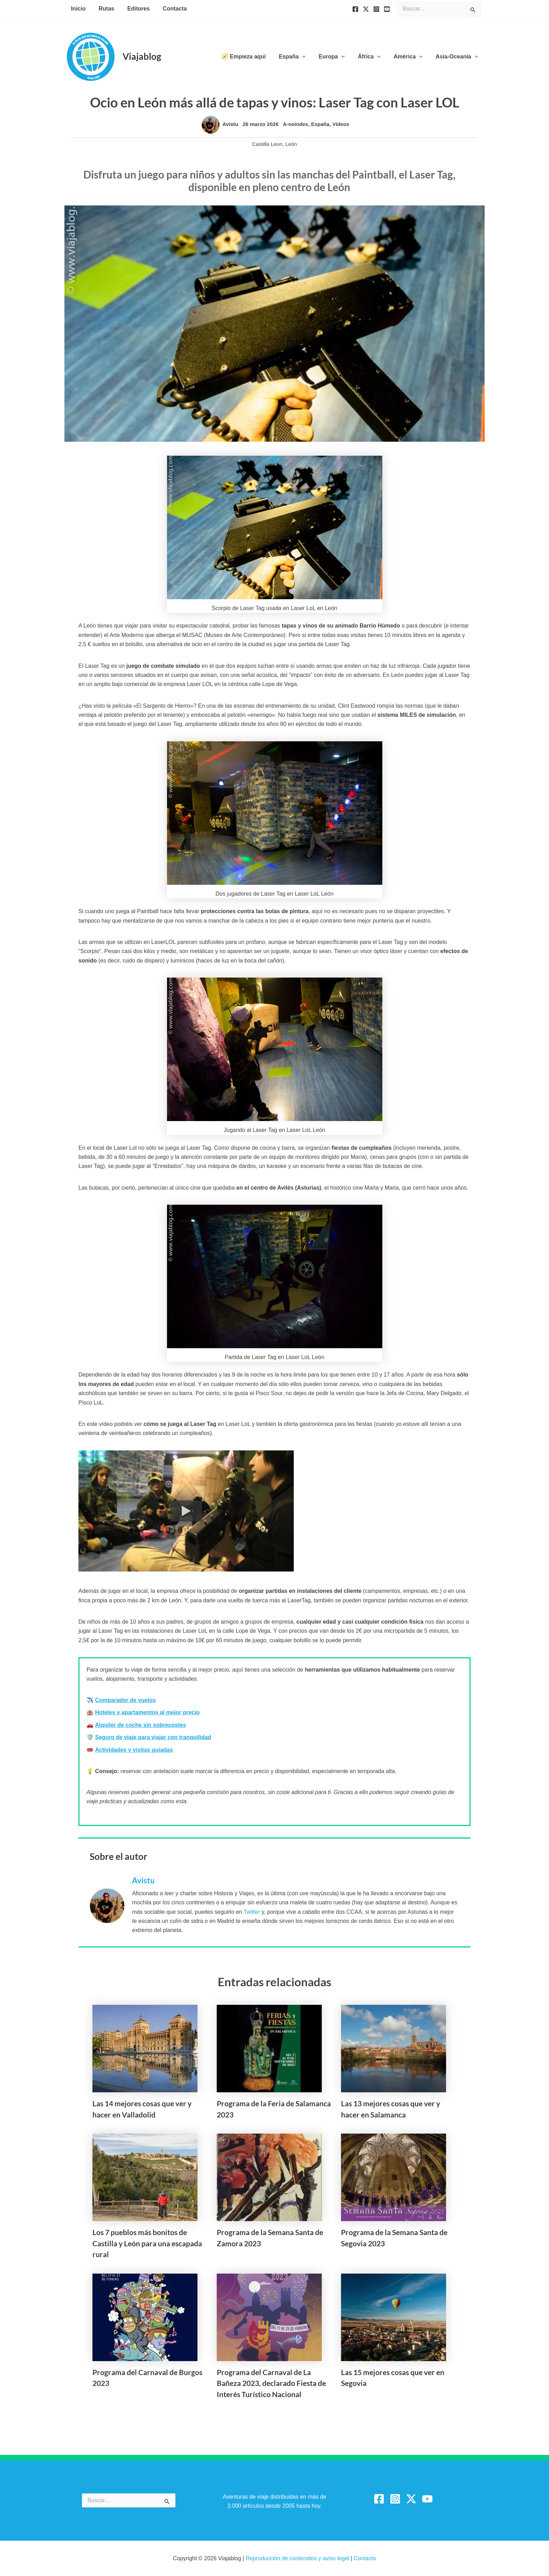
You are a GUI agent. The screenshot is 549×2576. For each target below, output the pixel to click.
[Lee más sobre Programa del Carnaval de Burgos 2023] (144, 2317)
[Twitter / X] (411, 2498)
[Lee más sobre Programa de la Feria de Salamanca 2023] (269, 2048)
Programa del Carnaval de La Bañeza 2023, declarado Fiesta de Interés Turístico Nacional (271, 2383)
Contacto (365, 2558)
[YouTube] (387, 9)
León (291, 144)
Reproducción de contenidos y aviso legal (298, 2558)
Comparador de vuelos (125, 1700)
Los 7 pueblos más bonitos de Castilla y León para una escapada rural (147, 2243)
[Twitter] (366, 9)
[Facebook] (355, 9)
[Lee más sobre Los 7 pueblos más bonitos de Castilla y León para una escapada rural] (144, 2177)
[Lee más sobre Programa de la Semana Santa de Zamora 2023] (269, 2177)
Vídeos (341, 124)
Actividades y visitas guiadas (134, 1750)
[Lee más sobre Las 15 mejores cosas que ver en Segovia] (393, 2317)
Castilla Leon (267, 144)
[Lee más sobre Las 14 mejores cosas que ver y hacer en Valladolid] (144, 2048)
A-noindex (295, 124)
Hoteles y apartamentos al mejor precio (147, 1712)
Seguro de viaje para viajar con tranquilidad (153, 1737)
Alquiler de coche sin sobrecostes (140, 1725)
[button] (310, 56)
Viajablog (142, 56)
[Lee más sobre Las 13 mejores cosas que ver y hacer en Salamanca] (393, 2048)
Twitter (251, 1912)
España (320, 124)
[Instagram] (376, 9)
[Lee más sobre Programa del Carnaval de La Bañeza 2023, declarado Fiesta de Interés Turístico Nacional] (269, 2317)
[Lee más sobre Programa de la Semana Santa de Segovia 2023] (393, 2177)
